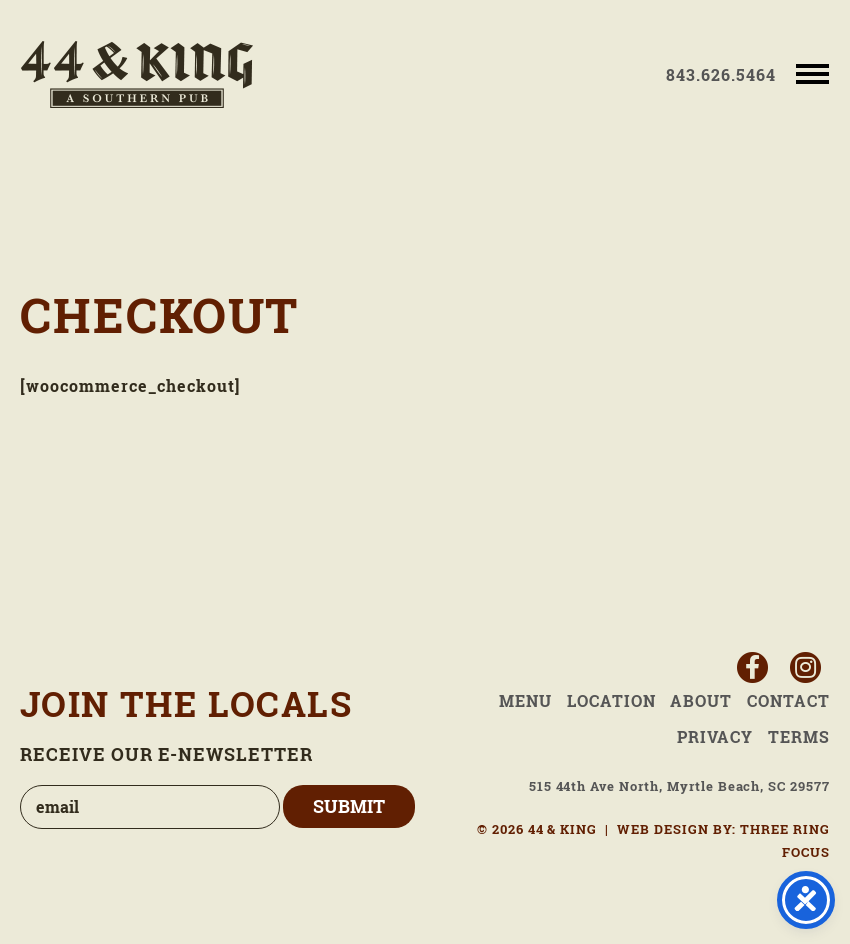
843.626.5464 (721, 75)
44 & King (137, 74)
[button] (812, 72)
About (701, 701)
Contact (788, 701)
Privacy (715, 737)
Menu (525, 701)
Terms (799, 737)
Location (611, 701)
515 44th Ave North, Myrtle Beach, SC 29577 (679, 786)
